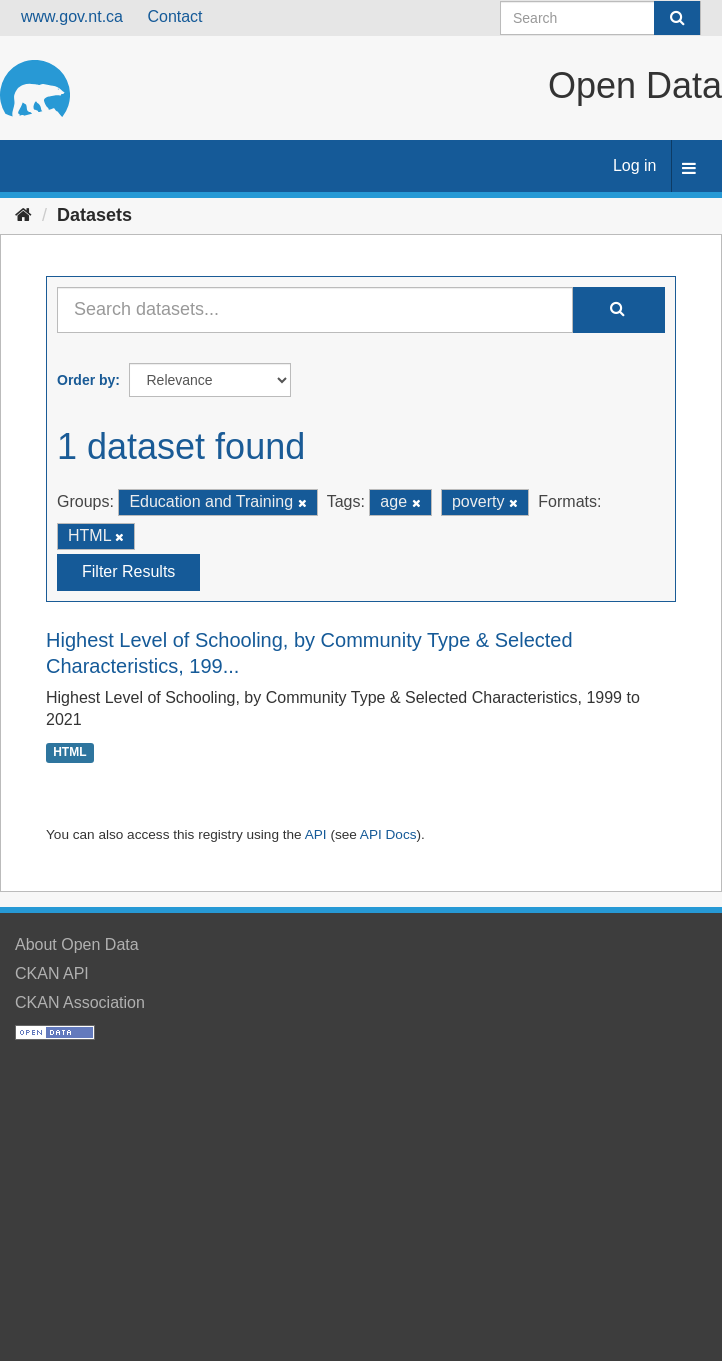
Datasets (94, 215)
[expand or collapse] (689, 169)
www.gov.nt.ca (72, 16)
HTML (69, 752)
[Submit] (677, 18)
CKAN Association (80, 1002)
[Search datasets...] (315, 310)
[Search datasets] (600, 18)
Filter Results (128, 571)
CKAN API (52, 973)
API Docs (388, 834)
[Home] (23, 215)
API (316, 834)
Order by (86, 380)
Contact (174, 16)
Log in (635, 165)
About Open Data (77, 944)
